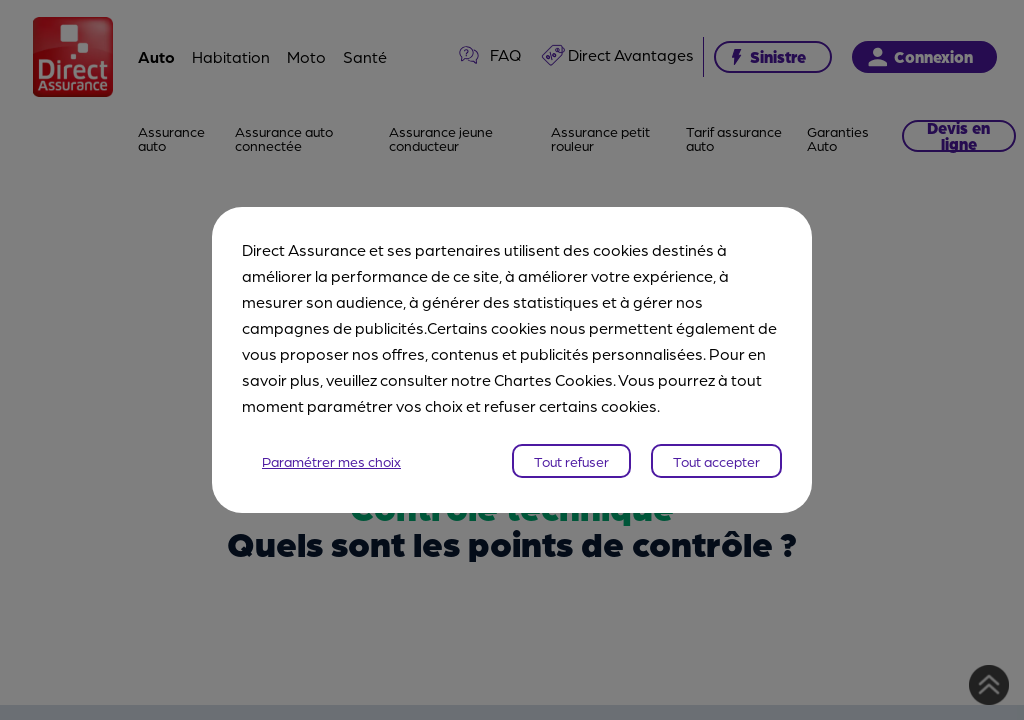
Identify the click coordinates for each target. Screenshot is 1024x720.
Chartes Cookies (553, 379)
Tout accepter (716, 461)
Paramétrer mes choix (331, 461)
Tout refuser (571, 461)
